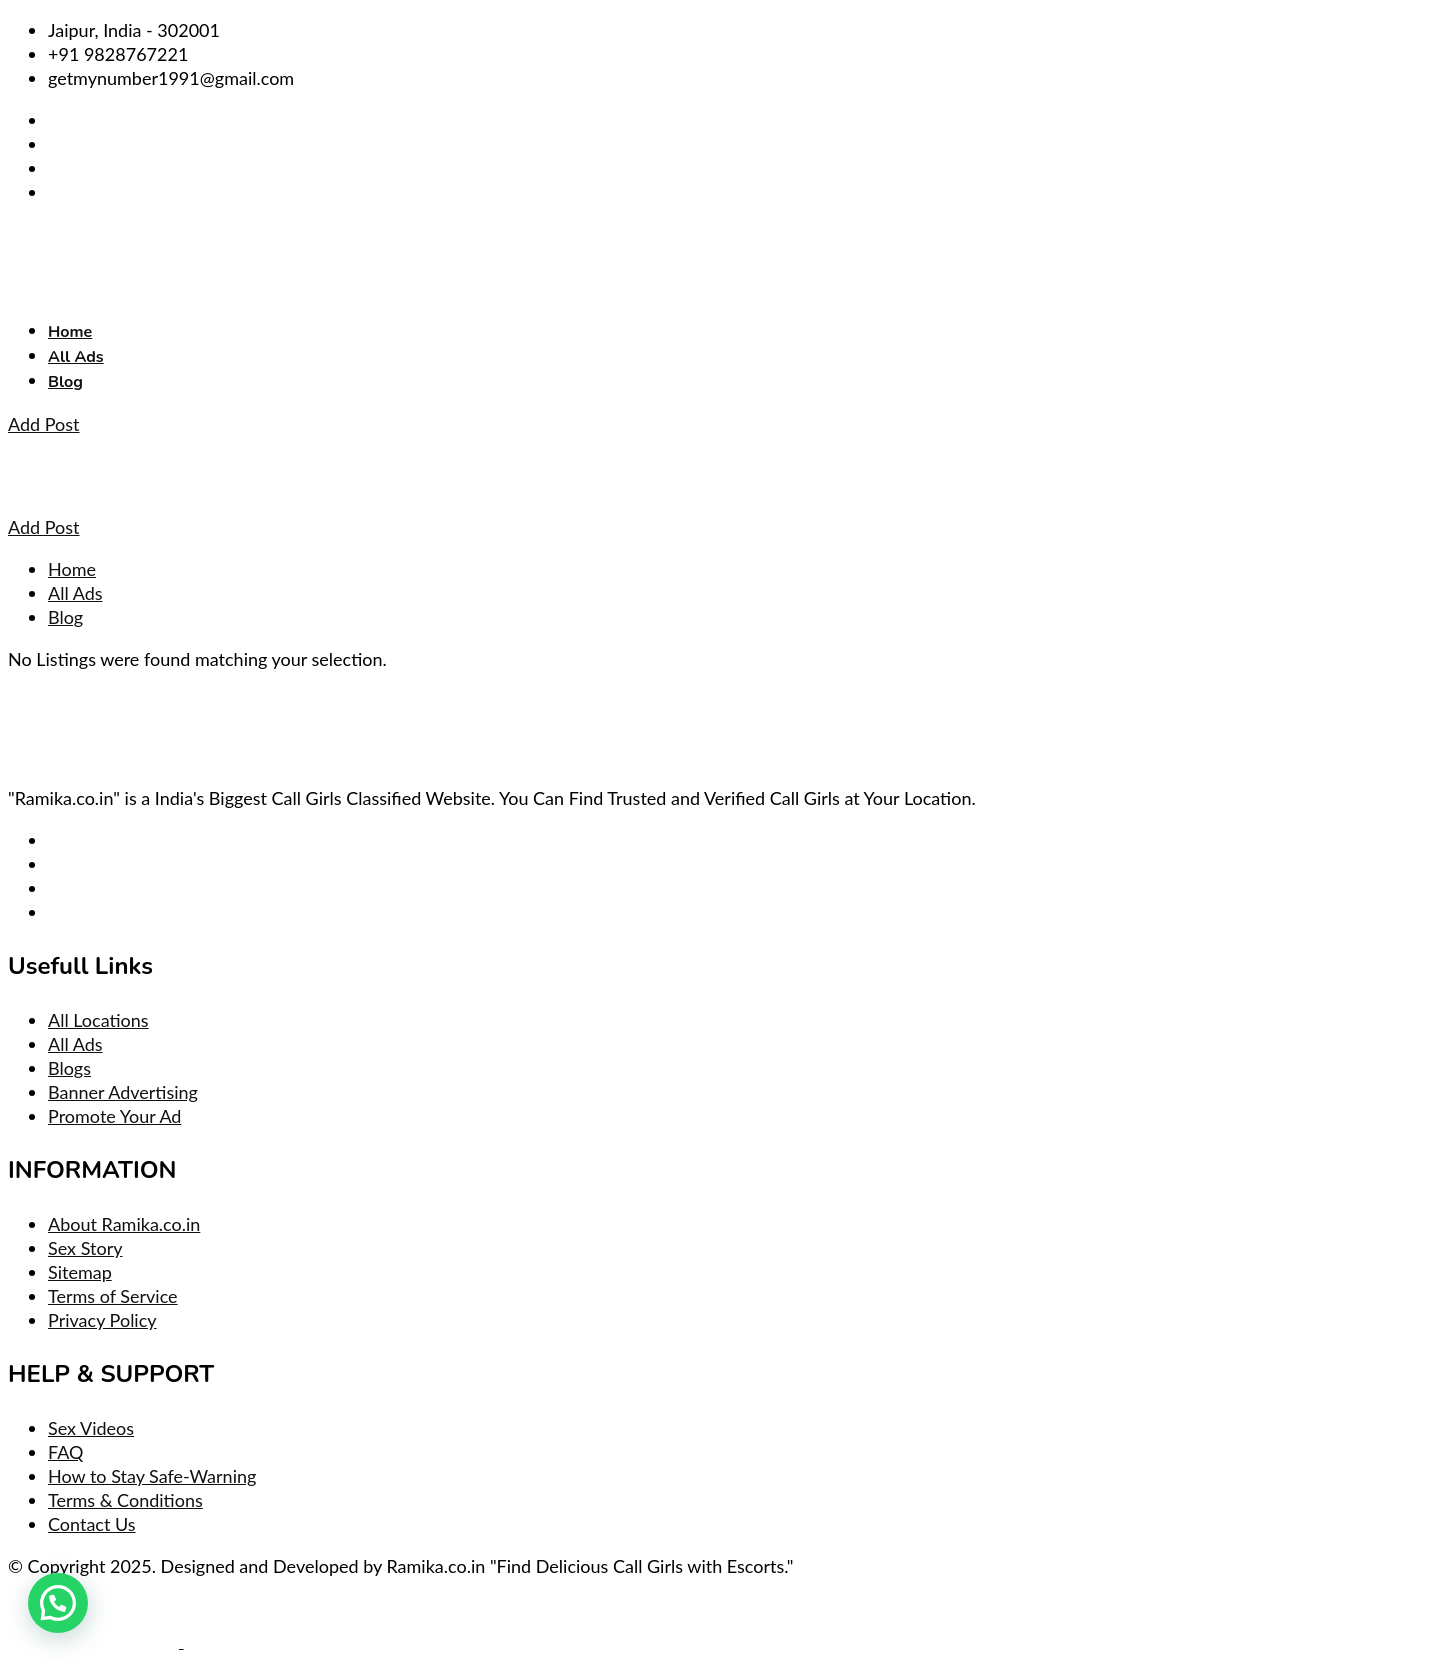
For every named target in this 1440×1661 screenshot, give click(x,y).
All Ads (76, 357)
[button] (58, 1603)
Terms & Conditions (125, 1500)
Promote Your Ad (114, 1116)
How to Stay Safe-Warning (152, 1476)
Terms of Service (113, 1296)
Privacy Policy (102, 1320)
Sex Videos (91, 1428)
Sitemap (80, 1272)
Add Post (44, 424)
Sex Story (85, 1248)
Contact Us (92, 1524)
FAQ (65, 1452)
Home (70, 332)
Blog (65, 382)
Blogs (69, 1068)
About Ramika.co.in (124, 1224)
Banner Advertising (123, 1092)
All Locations (98, 1020)
